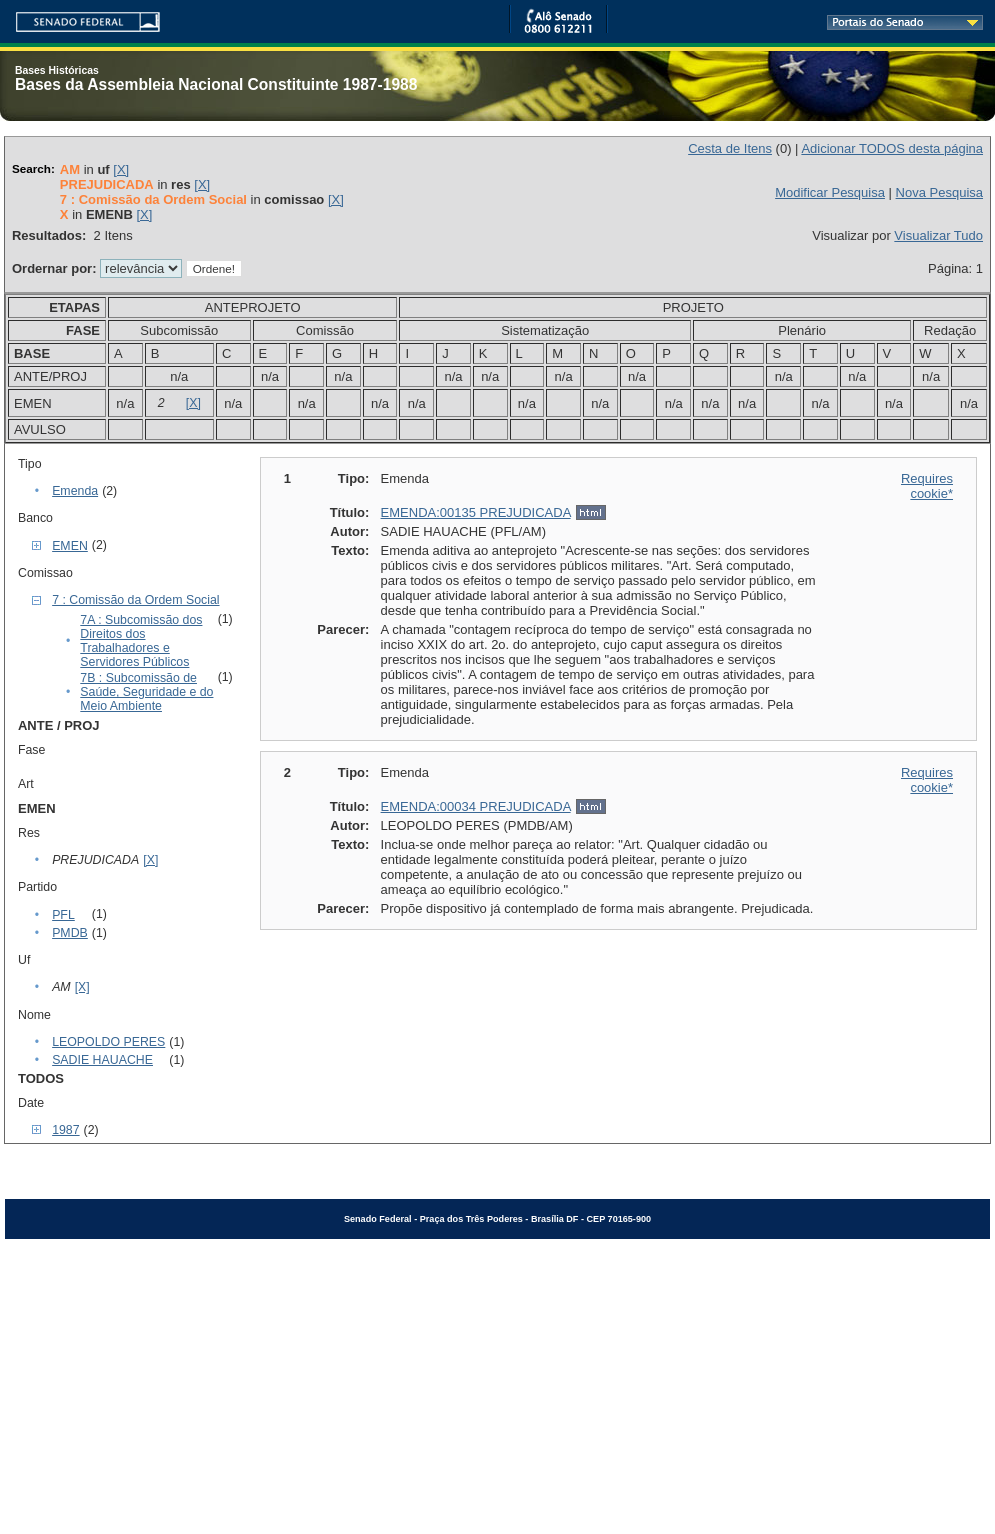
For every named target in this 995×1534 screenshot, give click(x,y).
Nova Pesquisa (939, 192)
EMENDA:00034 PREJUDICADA (476, 806)
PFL (63, 915)
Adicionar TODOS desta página (892, 148)
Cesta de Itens (730, 148)
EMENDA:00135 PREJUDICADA (476, 512)
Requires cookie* (927, 486)
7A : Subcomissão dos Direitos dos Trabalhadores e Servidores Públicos (141, 641)
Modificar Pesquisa (830, 192)
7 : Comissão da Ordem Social (135, 600)
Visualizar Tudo (938, 235)
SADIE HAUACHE (102, 1060)
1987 (65, 1130)
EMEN (70, 546)
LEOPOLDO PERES (108, 1042)
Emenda (75, 491)
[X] (121, 169)
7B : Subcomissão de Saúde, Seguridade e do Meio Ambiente (146, 692)
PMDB (70, 933)
